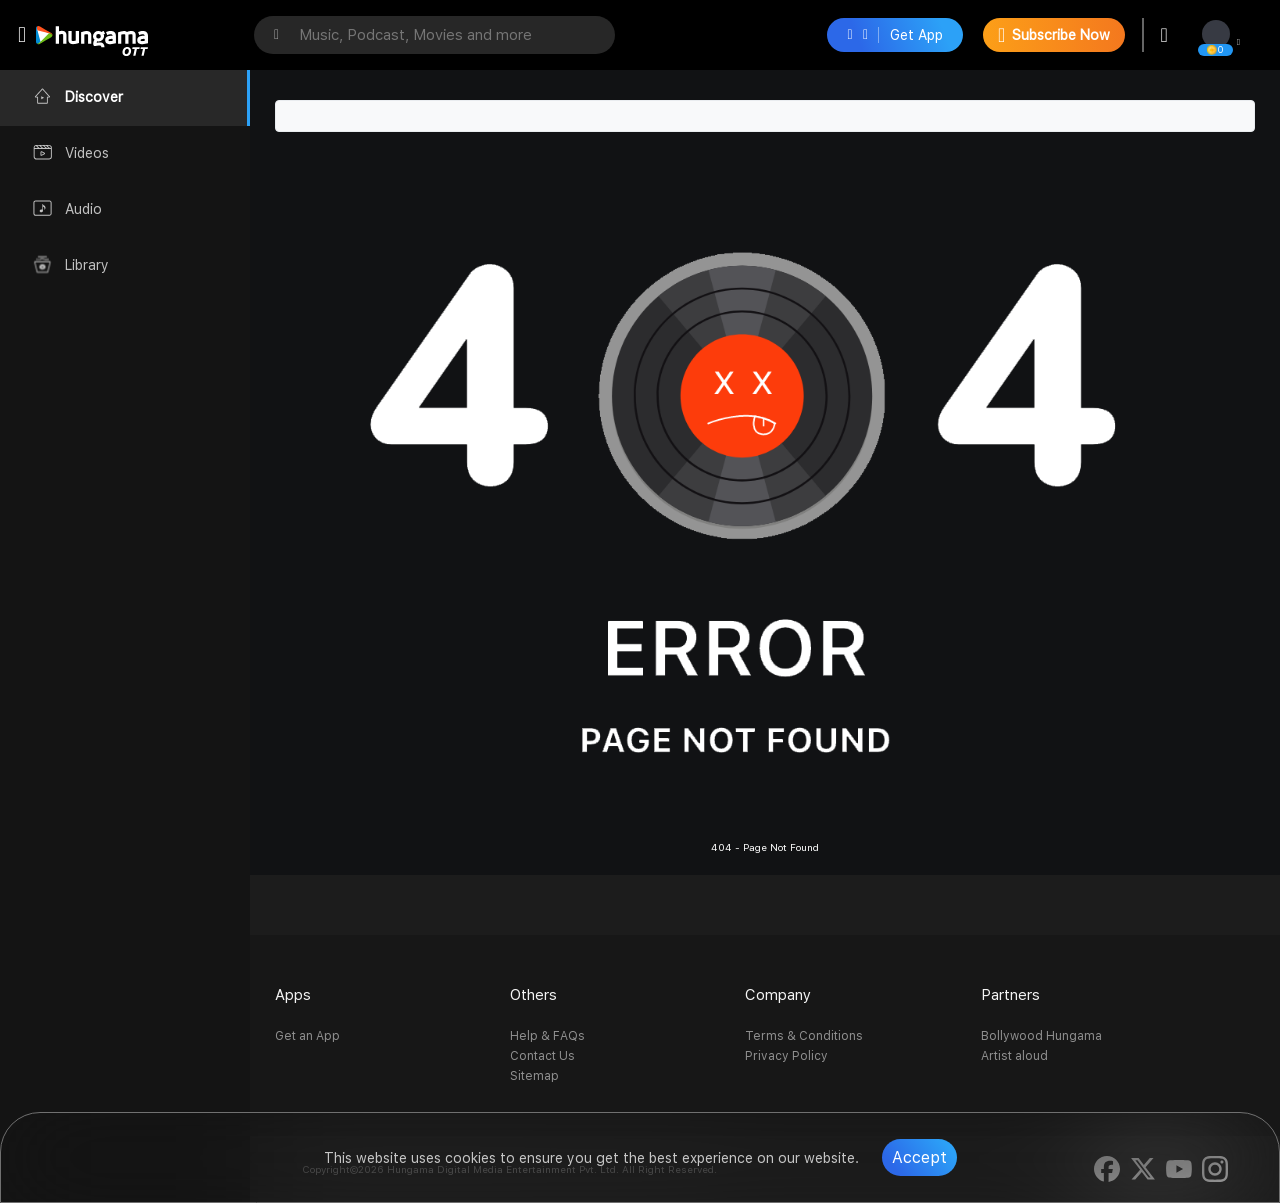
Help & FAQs (547, 1036)
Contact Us (542, 1056)
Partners (1010, 995)
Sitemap (534, 1076)
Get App (894, 35)
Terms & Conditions (804, 1036)
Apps (293, 995)
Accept (919, 1157)
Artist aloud (1014, 1056)
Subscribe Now (1054, 35)
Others (533, 995)
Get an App (307, 1036)
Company (778, 995)
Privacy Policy (786, 1056)
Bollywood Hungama (1041, 1036)
